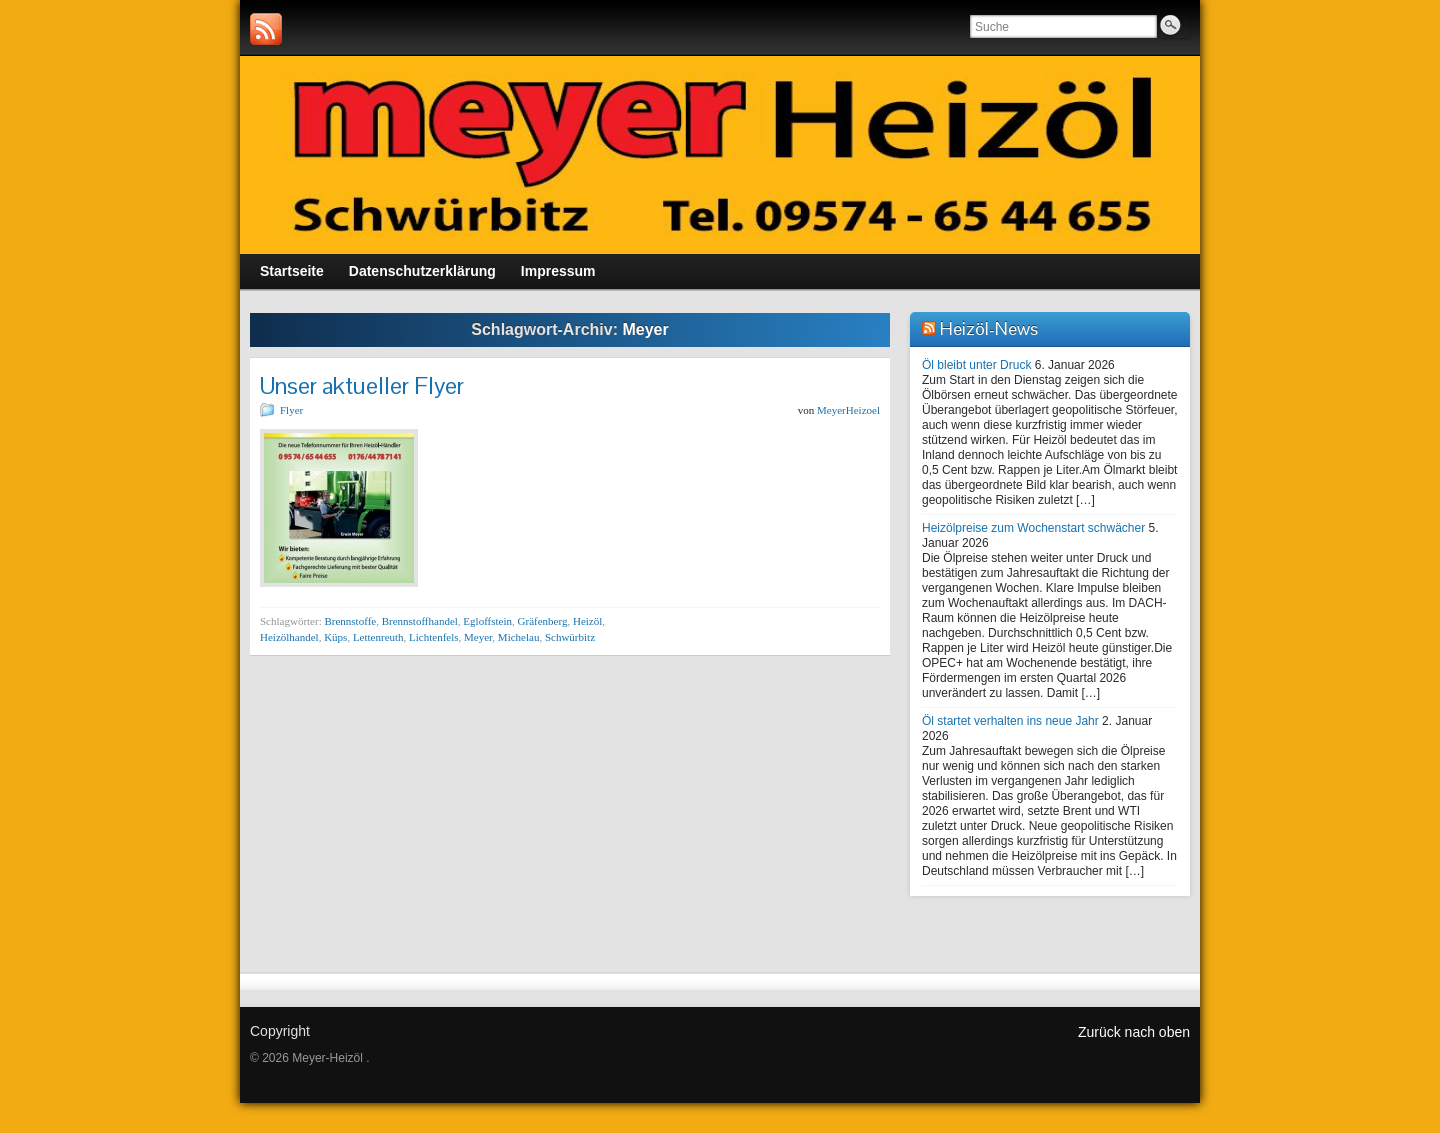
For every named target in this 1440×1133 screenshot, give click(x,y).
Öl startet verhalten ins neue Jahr (1010, 721)
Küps (335, 637)
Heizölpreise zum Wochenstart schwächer (1033, 528)
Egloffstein (487, 621)
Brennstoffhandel (420, 621)
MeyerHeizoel (848, 410)
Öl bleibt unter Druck (976, 365)
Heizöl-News (989, 328)
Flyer (291, 410)
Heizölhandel (289, 637)
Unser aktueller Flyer (362, 385)
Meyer (478, 637)
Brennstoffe (350, 621)
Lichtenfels (433, 637)
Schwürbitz (570, 637)
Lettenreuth (378, 637)
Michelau (519, 637)
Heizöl (587, 621)
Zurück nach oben (1134, 1032)
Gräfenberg (543, 621)
